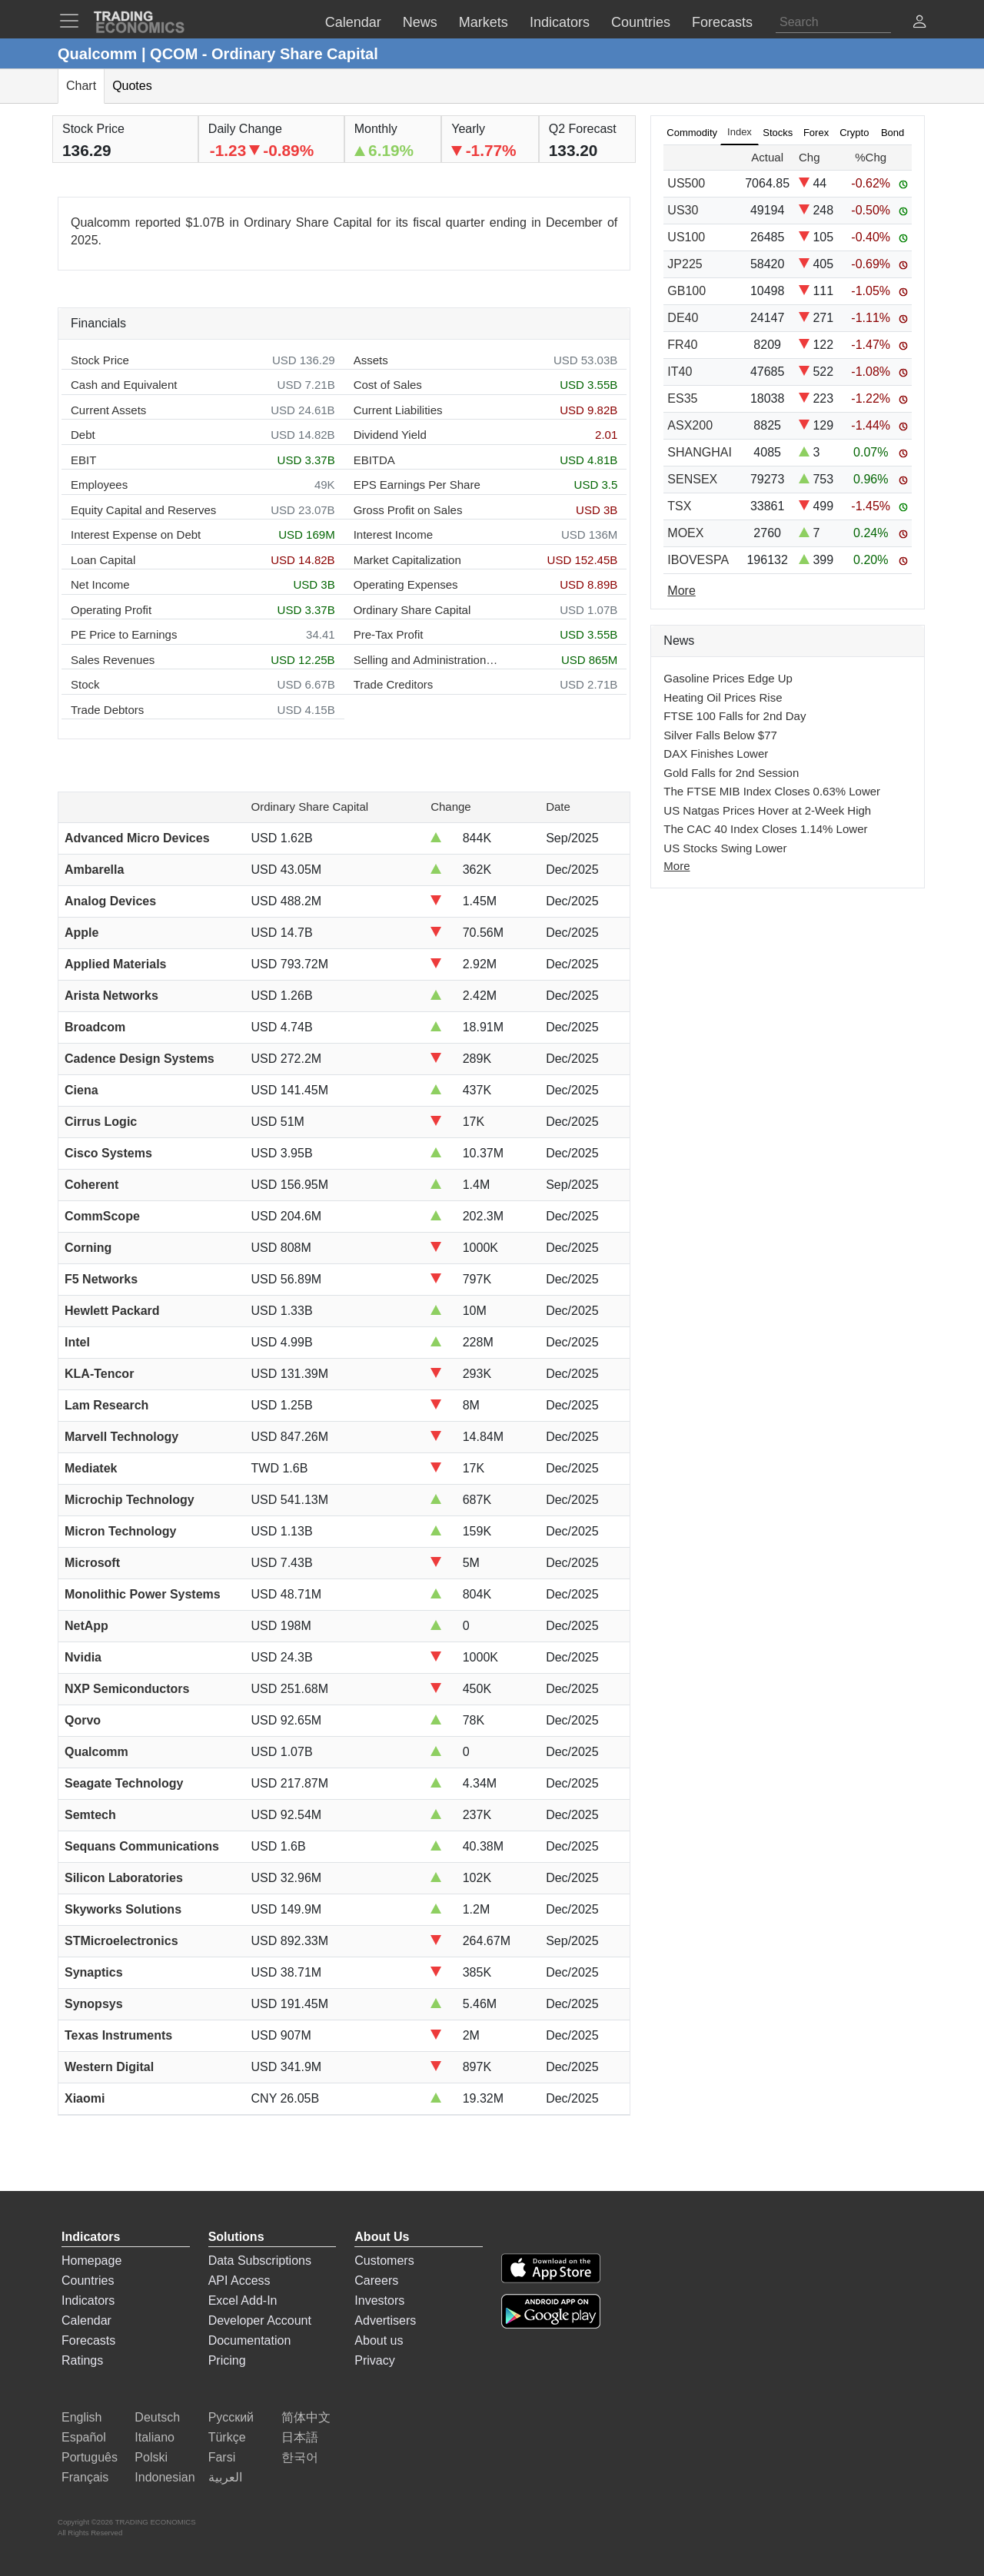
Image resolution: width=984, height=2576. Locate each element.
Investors (379, 2300)
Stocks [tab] (778, 132)
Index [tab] (739, 132)
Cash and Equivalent (124, 384)
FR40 (682, 344)
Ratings (82, 2360)
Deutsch (157, 2417)
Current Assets (108, 410)
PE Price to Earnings (124, 634)
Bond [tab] (892, 132)
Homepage (91, 2260)
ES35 (682, 398)
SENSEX (692, 479)
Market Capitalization (407, 559)
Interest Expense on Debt (136, 534)
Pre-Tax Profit (389, 634)
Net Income (100, 584)
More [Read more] (681, 590)
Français (85, 2477)
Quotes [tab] (132, 85)
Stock (85, 684)
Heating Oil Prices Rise (722, 697)
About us (378, 2340)
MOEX (685, 532)
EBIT (83, 459)
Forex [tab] (816, 132)
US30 (682, 210)
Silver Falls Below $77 (720, 735)
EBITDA (374, 459)
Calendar (86, 2320)
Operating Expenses (406, 584)
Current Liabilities (398, 410)
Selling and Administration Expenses (427, 659)
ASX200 (690, 425)
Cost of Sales (388, 384)
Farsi (222, 2457)
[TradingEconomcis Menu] (74, 20)
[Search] (833, 22)
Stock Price (100, 360)
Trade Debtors (107, 709)
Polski (151, 2457)
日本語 (299, 2437)
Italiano (155, 2437)
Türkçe (227, 2437)
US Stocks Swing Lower (724, 848)
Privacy (374, 2360)
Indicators (88, 2300)
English (81, 2417)
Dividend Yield (390, 434)
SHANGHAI (699, 452)
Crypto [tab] (854, 132)
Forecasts (88, 2340)
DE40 (682, 317)
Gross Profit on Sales (408, 509)
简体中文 (306, 2417)
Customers (384, 2260)
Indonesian (164, 2477)
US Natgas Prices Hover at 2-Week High (767, 810)
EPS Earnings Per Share (417, 484)
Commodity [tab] (692, 132)
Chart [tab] (81, 85)
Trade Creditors (394, 684)
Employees (99, 484)
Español (84, 2437)
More (676, 865)
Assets (371, 360)
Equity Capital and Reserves (143, 509)
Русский (231, 2417)
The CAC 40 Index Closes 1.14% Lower (765, 828)
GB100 (686, 290)
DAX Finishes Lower (715, 753)
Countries (88, 2280)
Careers (376, 2280)
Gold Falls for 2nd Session (731, 772)
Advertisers (385, 2320)
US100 (686, 237)
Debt (83, 434)
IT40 (679, 371)
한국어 (299, 2457)
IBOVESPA (698, 559)
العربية (225, 2477)
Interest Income (393, 534)
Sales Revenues (113, 659)
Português (90, 2457)
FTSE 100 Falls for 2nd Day (734, 715)
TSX (679, 506)
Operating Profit (111, 609)
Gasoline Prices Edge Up (728, 678)
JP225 (684, 264)
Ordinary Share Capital (412, 609)
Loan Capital (103, 559)
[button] (919, 23)
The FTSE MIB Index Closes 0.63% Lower (771, 791)
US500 (686, 183)
